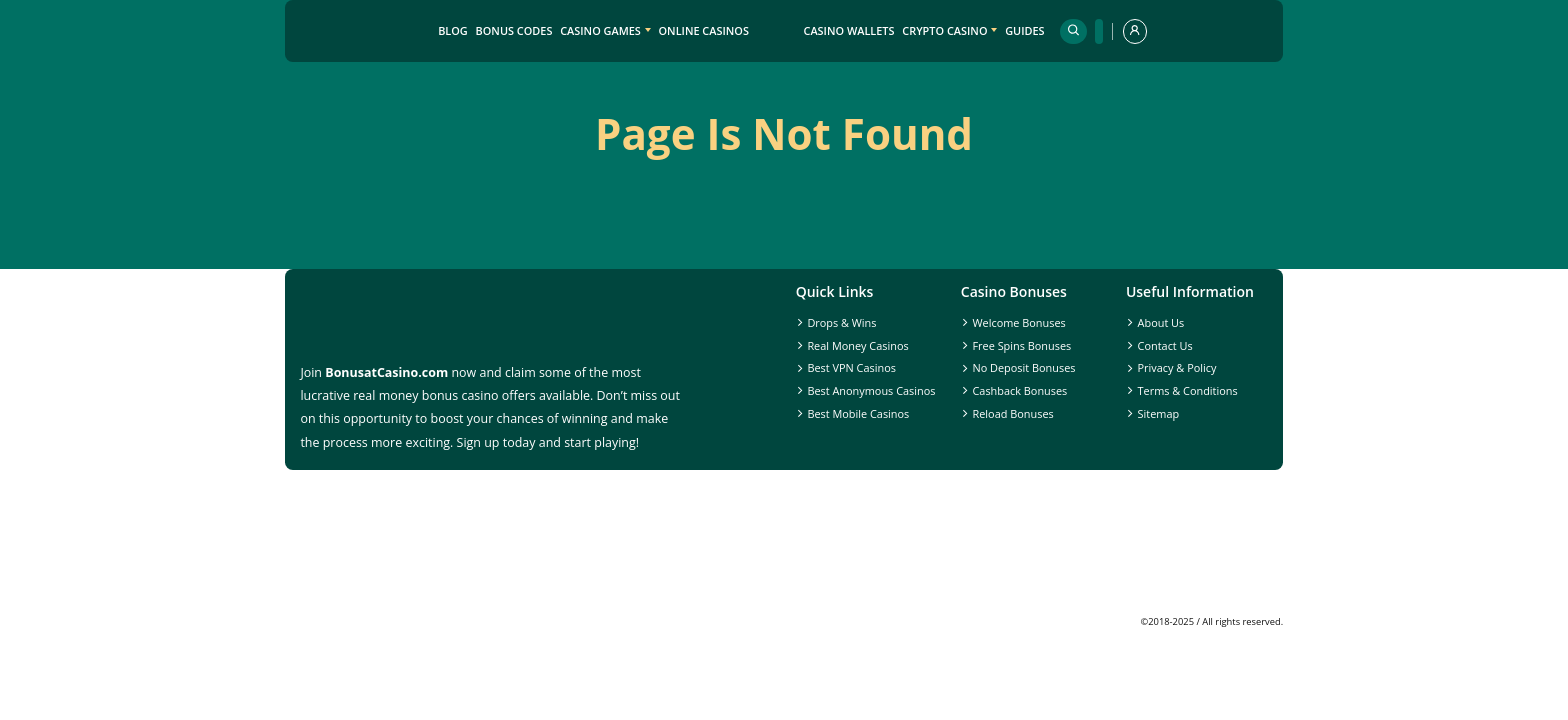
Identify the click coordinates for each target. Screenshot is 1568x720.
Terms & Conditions (1188, 390)
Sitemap (1159, 413)
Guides (1024, 30)
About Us (1161, 322)
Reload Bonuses (1012, 413)
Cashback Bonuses (1019, 390)
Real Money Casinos (857, 345)
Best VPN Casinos (851, 367)
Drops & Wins (841, 322)
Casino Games (600, 30)
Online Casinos (704, 30)
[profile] (1135, 31)
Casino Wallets (848, 30)
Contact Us (1165, 345)
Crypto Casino (944, 30)
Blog (453, 30)
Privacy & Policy (1177, 367)
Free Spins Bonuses (1021, 345)
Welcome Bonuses (1018, 322)
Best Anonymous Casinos (871, 390)
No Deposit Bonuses (1023, 367)
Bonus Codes (514, 30)
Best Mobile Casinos (858, 413)
